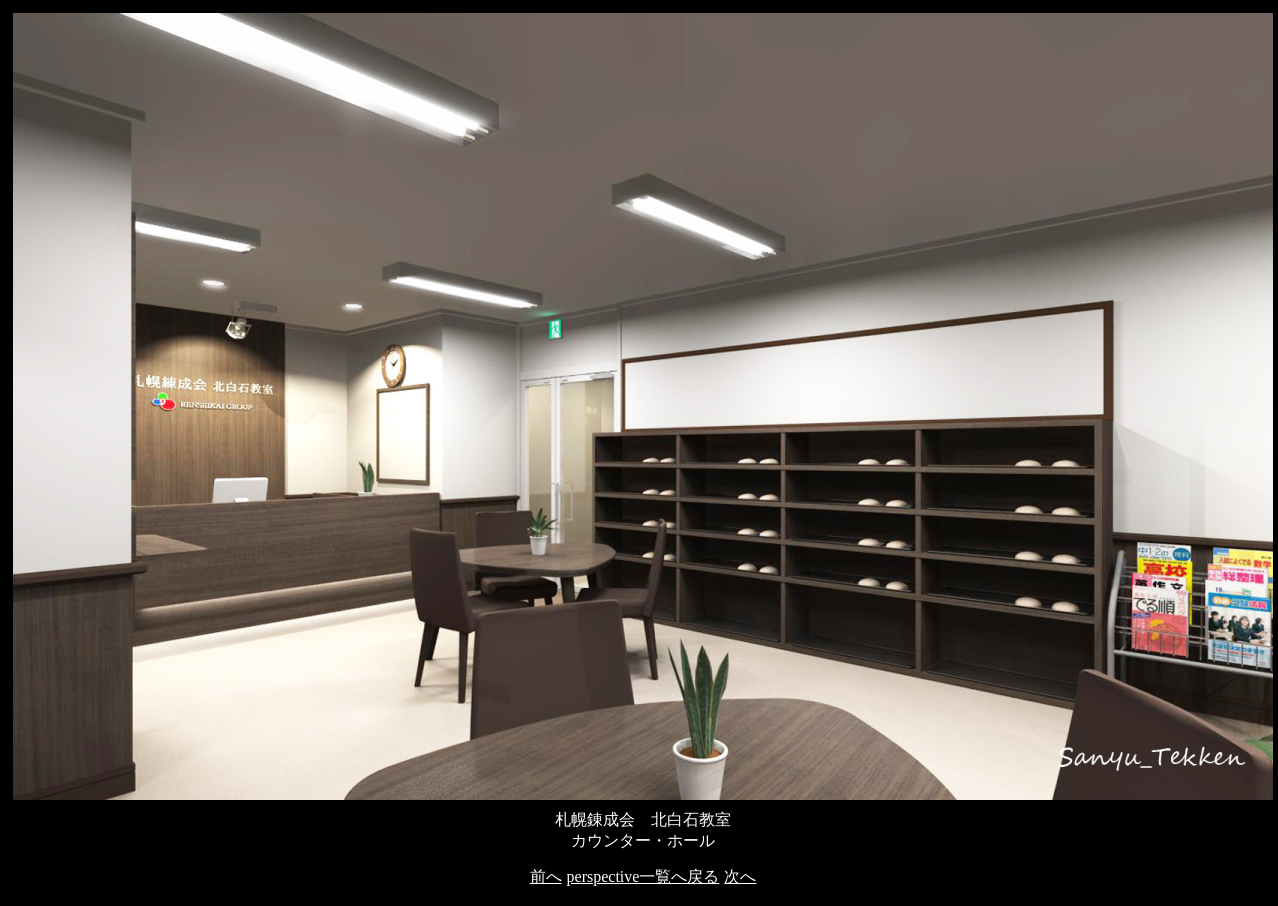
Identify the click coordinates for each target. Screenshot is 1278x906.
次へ (740, 876)
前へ (546, 876)
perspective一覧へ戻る (643, 876)
